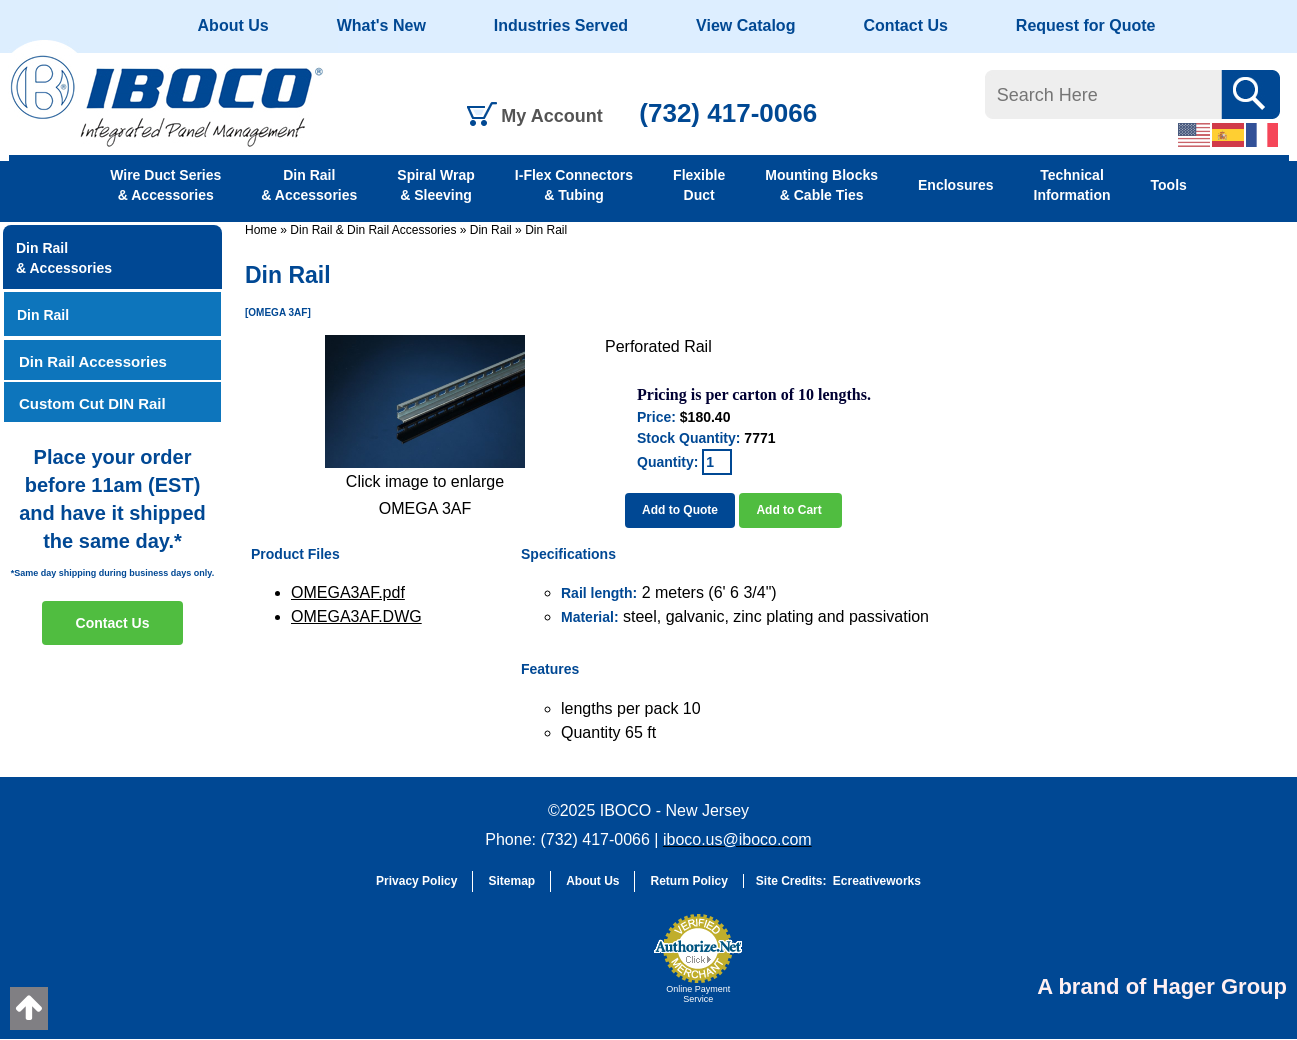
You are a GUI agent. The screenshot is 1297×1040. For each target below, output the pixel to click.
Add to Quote (680, 510)
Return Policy (688, 881)
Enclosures (955, 185)
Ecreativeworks (877, 881)
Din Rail (491, 230)
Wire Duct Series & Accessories (165, 185)
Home (261, 230)
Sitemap (511, 881)
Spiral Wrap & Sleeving (436, 185)
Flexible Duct (699, 185)
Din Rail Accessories (93, 361)
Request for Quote (1086, 25)
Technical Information (1072, 185)
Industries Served (561, 25)
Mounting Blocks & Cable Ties (821, 185)
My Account (551, 116)
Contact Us (905, 25)
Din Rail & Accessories (309, 185)
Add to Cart (790, 510)
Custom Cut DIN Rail (92, 403)
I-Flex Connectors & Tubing (574, 185)
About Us (233, 25)
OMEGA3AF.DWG (356, 616)
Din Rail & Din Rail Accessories (373, 230)
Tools (1169, 185)
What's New (381, 25)
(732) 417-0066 (728, 113)
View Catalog (745, 25)
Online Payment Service (698, 994)
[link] (594, 968)
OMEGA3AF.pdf (348, 592)
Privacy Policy (416, 881)
